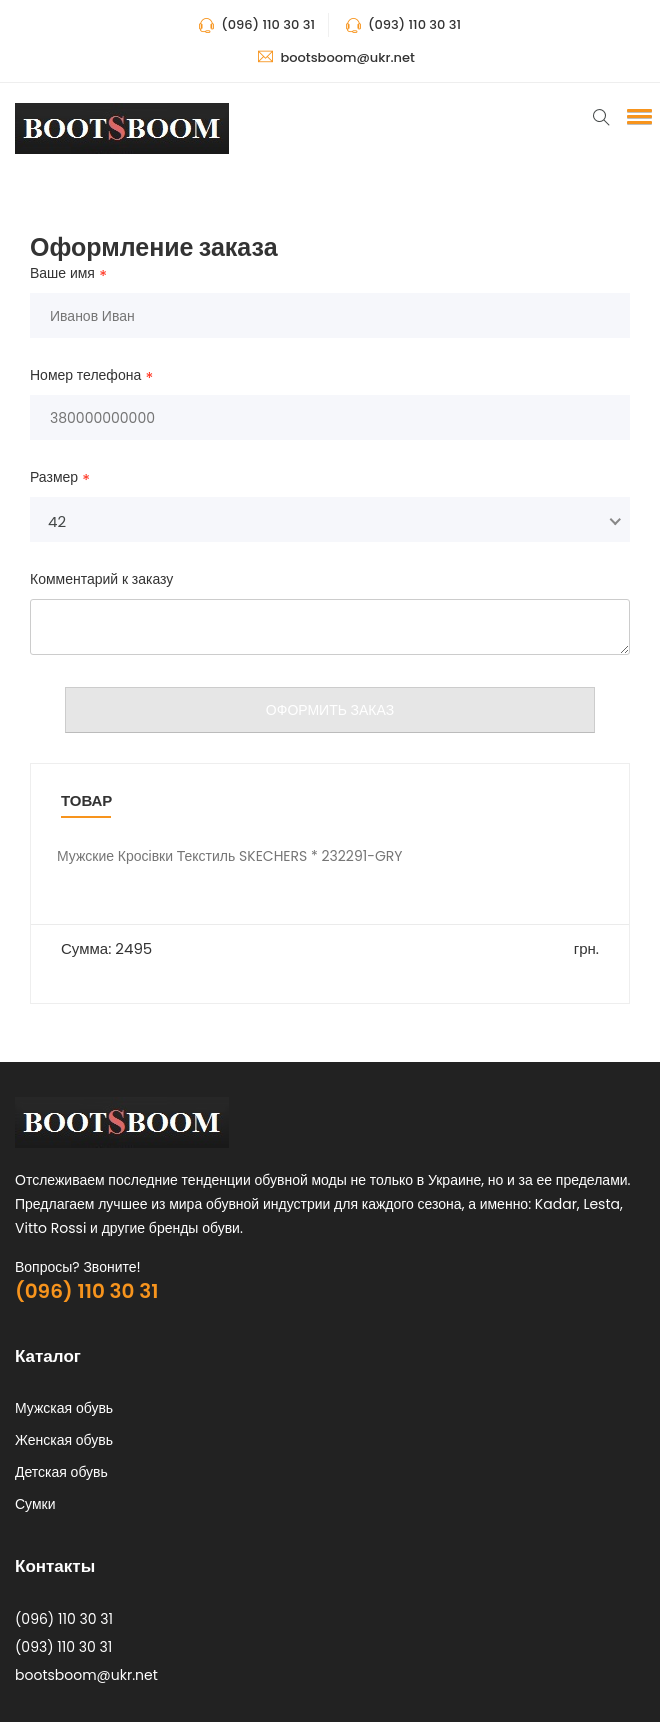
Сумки (35, 1504)
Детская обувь (61, 1472)
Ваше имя (62, 274)
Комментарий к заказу (101, 579)
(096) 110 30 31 (86, 1291)
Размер (54, 478)
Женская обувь (64, 1440)
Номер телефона (85, 376)
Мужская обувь (64, 1408)
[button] (636, 116)
